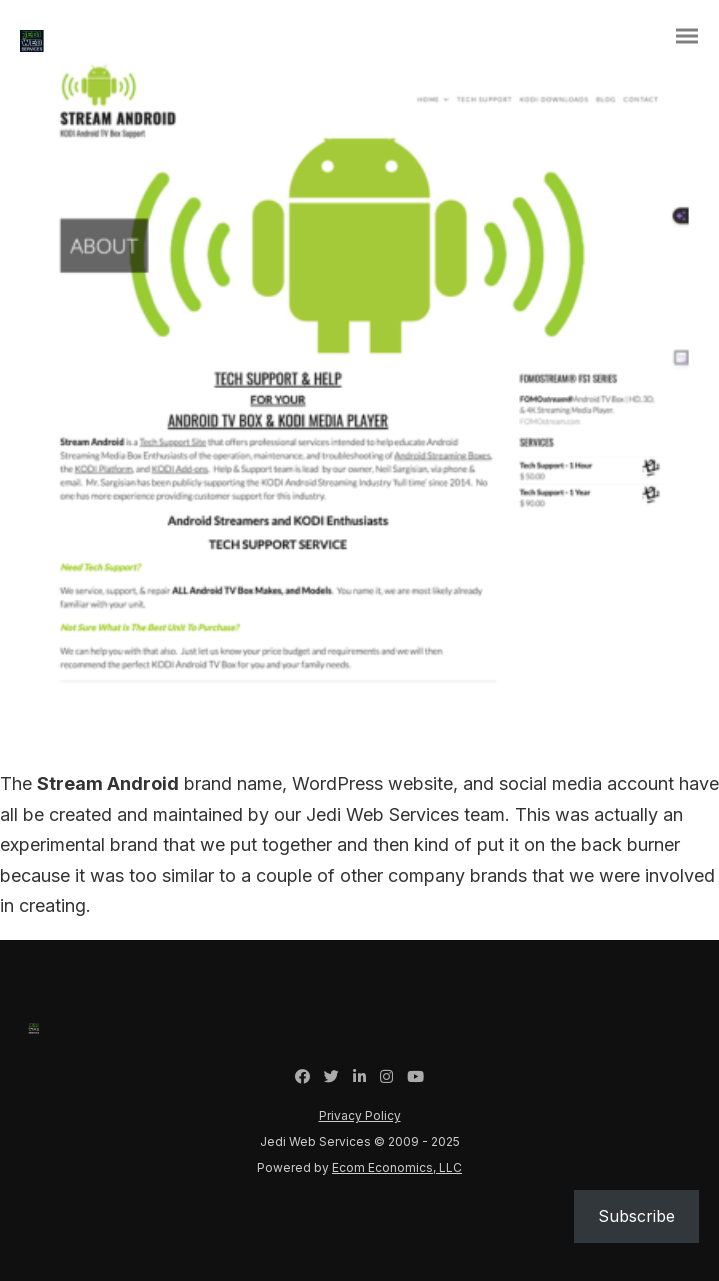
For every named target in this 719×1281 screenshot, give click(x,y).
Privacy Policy (360, 1115)
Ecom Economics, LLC (397, 1167)
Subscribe (636, 1216)
